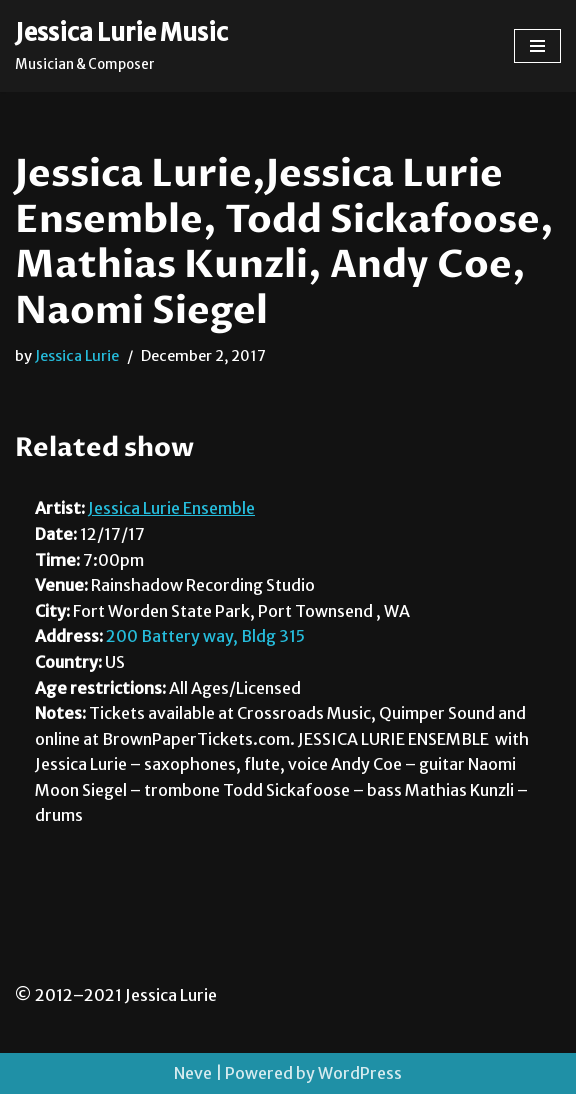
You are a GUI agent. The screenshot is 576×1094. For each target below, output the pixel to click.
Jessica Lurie (77, 356)
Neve (193, 1073)
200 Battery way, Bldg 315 (205, 636)
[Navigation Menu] (537, 46)
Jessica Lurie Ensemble (171, 508)
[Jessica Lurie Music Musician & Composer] (121, 46)
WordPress (360, 1073)
